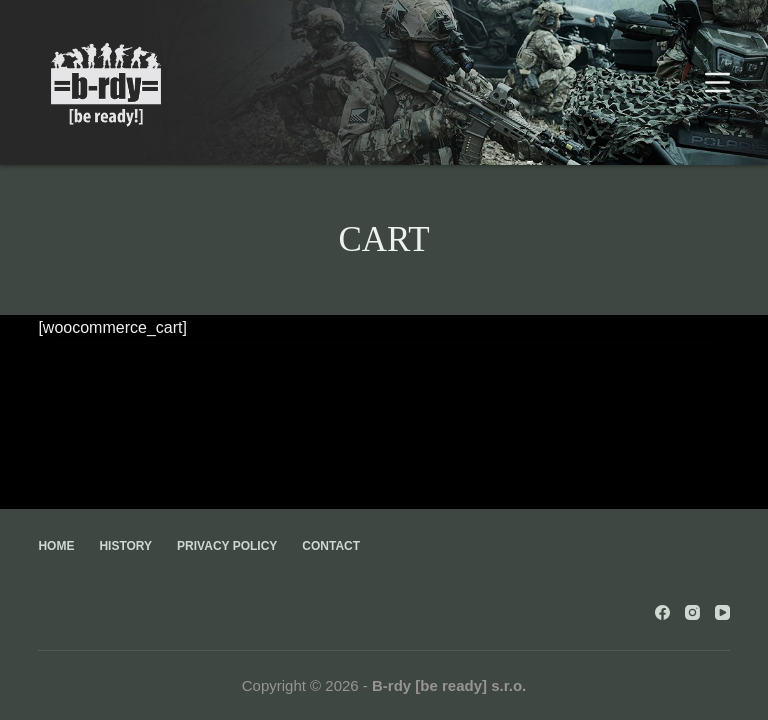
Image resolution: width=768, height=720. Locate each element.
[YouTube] (722, 612)
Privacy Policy (227, 546)
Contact (331, 546)
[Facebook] (662, 612)
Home (56, 546)
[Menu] (717, 82)
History (125, 546)
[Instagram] (692, 612)
